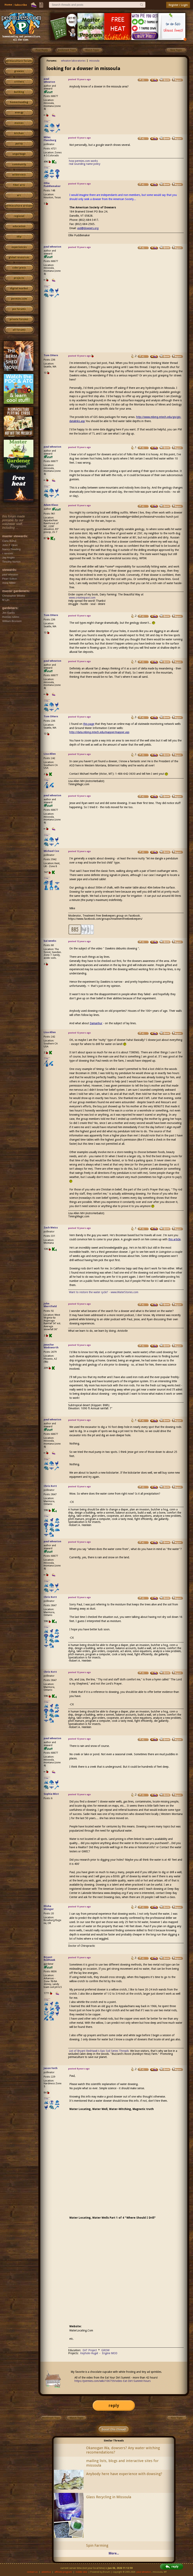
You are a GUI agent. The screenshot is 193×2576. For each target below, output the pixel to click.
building (19, 92)
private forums (19, 319)
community (19, 164)
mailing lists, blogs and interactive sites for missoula (122, 2463)
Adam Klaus (51, 504)
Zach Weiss (51, 1227)
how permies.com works (83, 160)
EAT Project (90, 2350)
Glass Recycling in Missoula (108, 2497)
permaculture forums (19, 61)
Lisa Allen (50, 753)
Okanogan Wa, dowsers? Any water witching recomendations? (123, 2450)
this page (88, 723)
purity (19, 143)
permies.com (19, 298)
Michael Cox (51, 850)
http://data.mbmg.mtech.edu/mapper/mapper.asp (99, 732)
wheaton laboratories (73, 60)
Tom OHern (51, 355)
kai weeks (50, 940)
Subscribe (20, 4)
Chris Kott (50, 1485)
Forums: (52, 60)
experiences (19, 247)
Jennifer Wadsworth (51, 1346)
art (19, 195)
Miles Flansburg (50, 139)
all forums (19, 329)
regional (19, 216)
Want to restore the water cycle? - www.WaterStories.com (103, 1292)
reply (113, 2405)
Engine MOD (109, 2353)
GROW (105, 2350)
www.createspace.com (82, 597)
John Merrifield (50, 1305)
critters (19, 81)
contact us (32, 2572)
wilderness (19, 174)
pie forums (19, 309)
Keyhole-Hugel (89, 2353)
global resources (19, 257)
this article (174, 1239)
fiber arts (19, 185)
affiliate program (63, 2572)
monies (19, 123)
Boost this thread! (114, 2429)
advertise (46, 2572)
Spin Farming (97, 2545)
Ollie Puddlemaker (52, 185)
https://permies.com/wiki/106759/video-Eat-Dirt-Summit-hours (112, 2381)
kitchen (19, 133)
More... (114, 2553)
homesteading (19, 102)
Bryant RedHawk (49, 1959)
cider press (19, 267)
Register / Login (178, 5)
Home (8, 4)
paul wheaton (49, 80)
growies (19, 71)
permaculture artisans (19, 205)
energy (19, 112)
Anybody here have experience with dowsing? (124, 2474)
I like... (47, 122)
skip (19, 236)
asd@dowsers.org (88, 228)
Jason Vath (50, 2068)
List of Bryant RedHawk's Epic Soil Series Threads (99, 2050)
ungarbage (19, 154)
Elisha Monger (49, 1908)
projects (19, 278)
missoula (94, 60)
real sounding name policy (84, 163)
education (19, 226)
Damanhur (96, 1023)
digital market (19, 288)
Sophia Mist (51, 1793)
